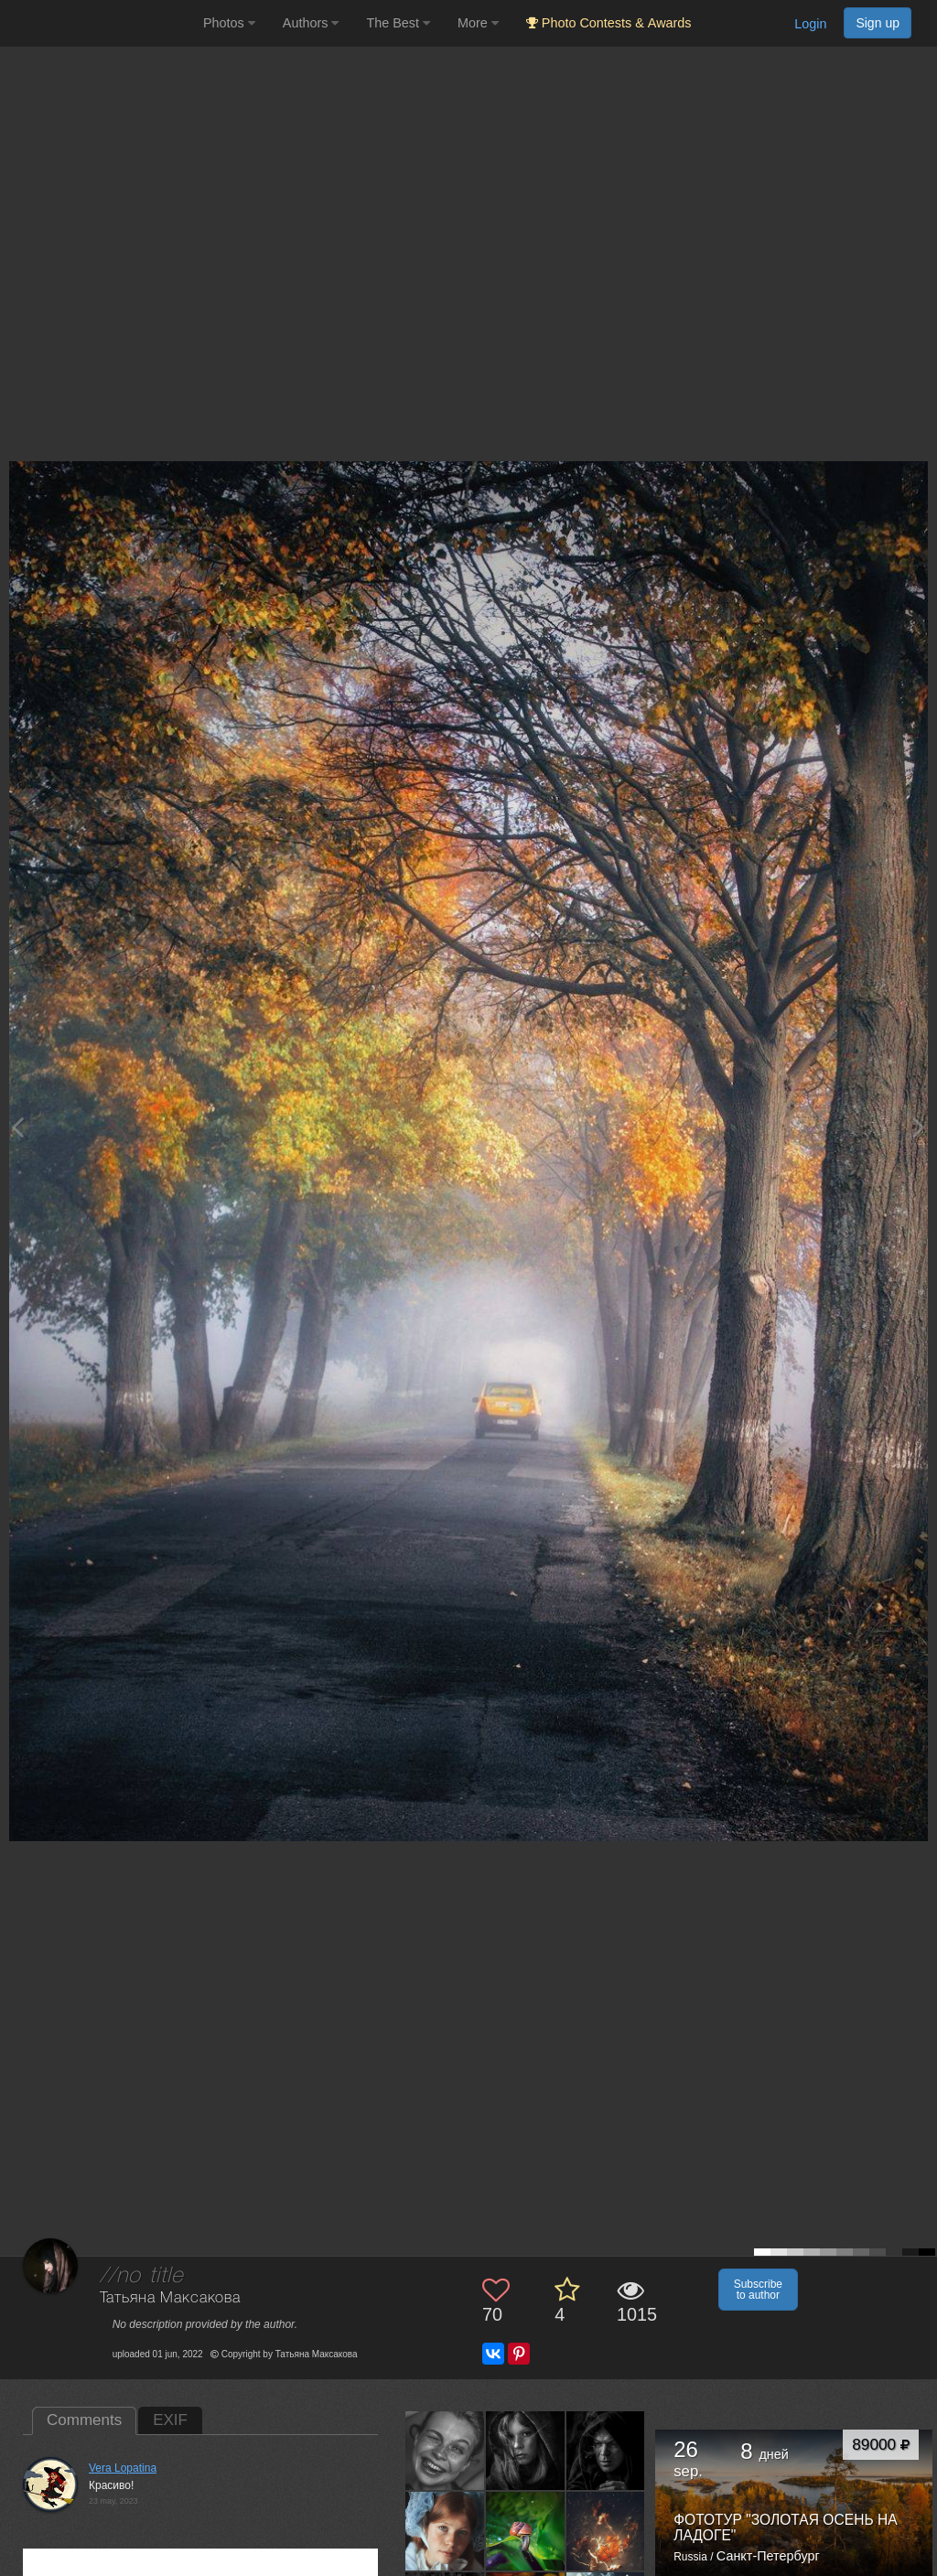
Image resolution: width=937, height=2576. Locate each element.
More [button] (478, 22)
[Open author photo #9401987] (606, 2450)
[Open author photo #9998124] (525, 2450)
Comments (84, 2420)
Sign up (877, 22)
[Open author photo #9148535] (525, 2530)
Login (810, 23)
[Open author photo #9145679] (606, 2530)
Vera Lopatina (122, 2468)
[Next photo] (918, 1127)
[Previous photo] (17, 1127)
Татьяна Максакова (170, 2298)
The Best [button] (398, 22)
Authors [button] (311, 22)
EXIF (170, 2420)
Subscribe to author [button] (758, 2289)
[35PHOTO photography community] (99, 23)
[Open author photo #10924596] (445, 2450)
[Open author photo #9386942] (445, 2530)
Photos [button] (229, 22)
